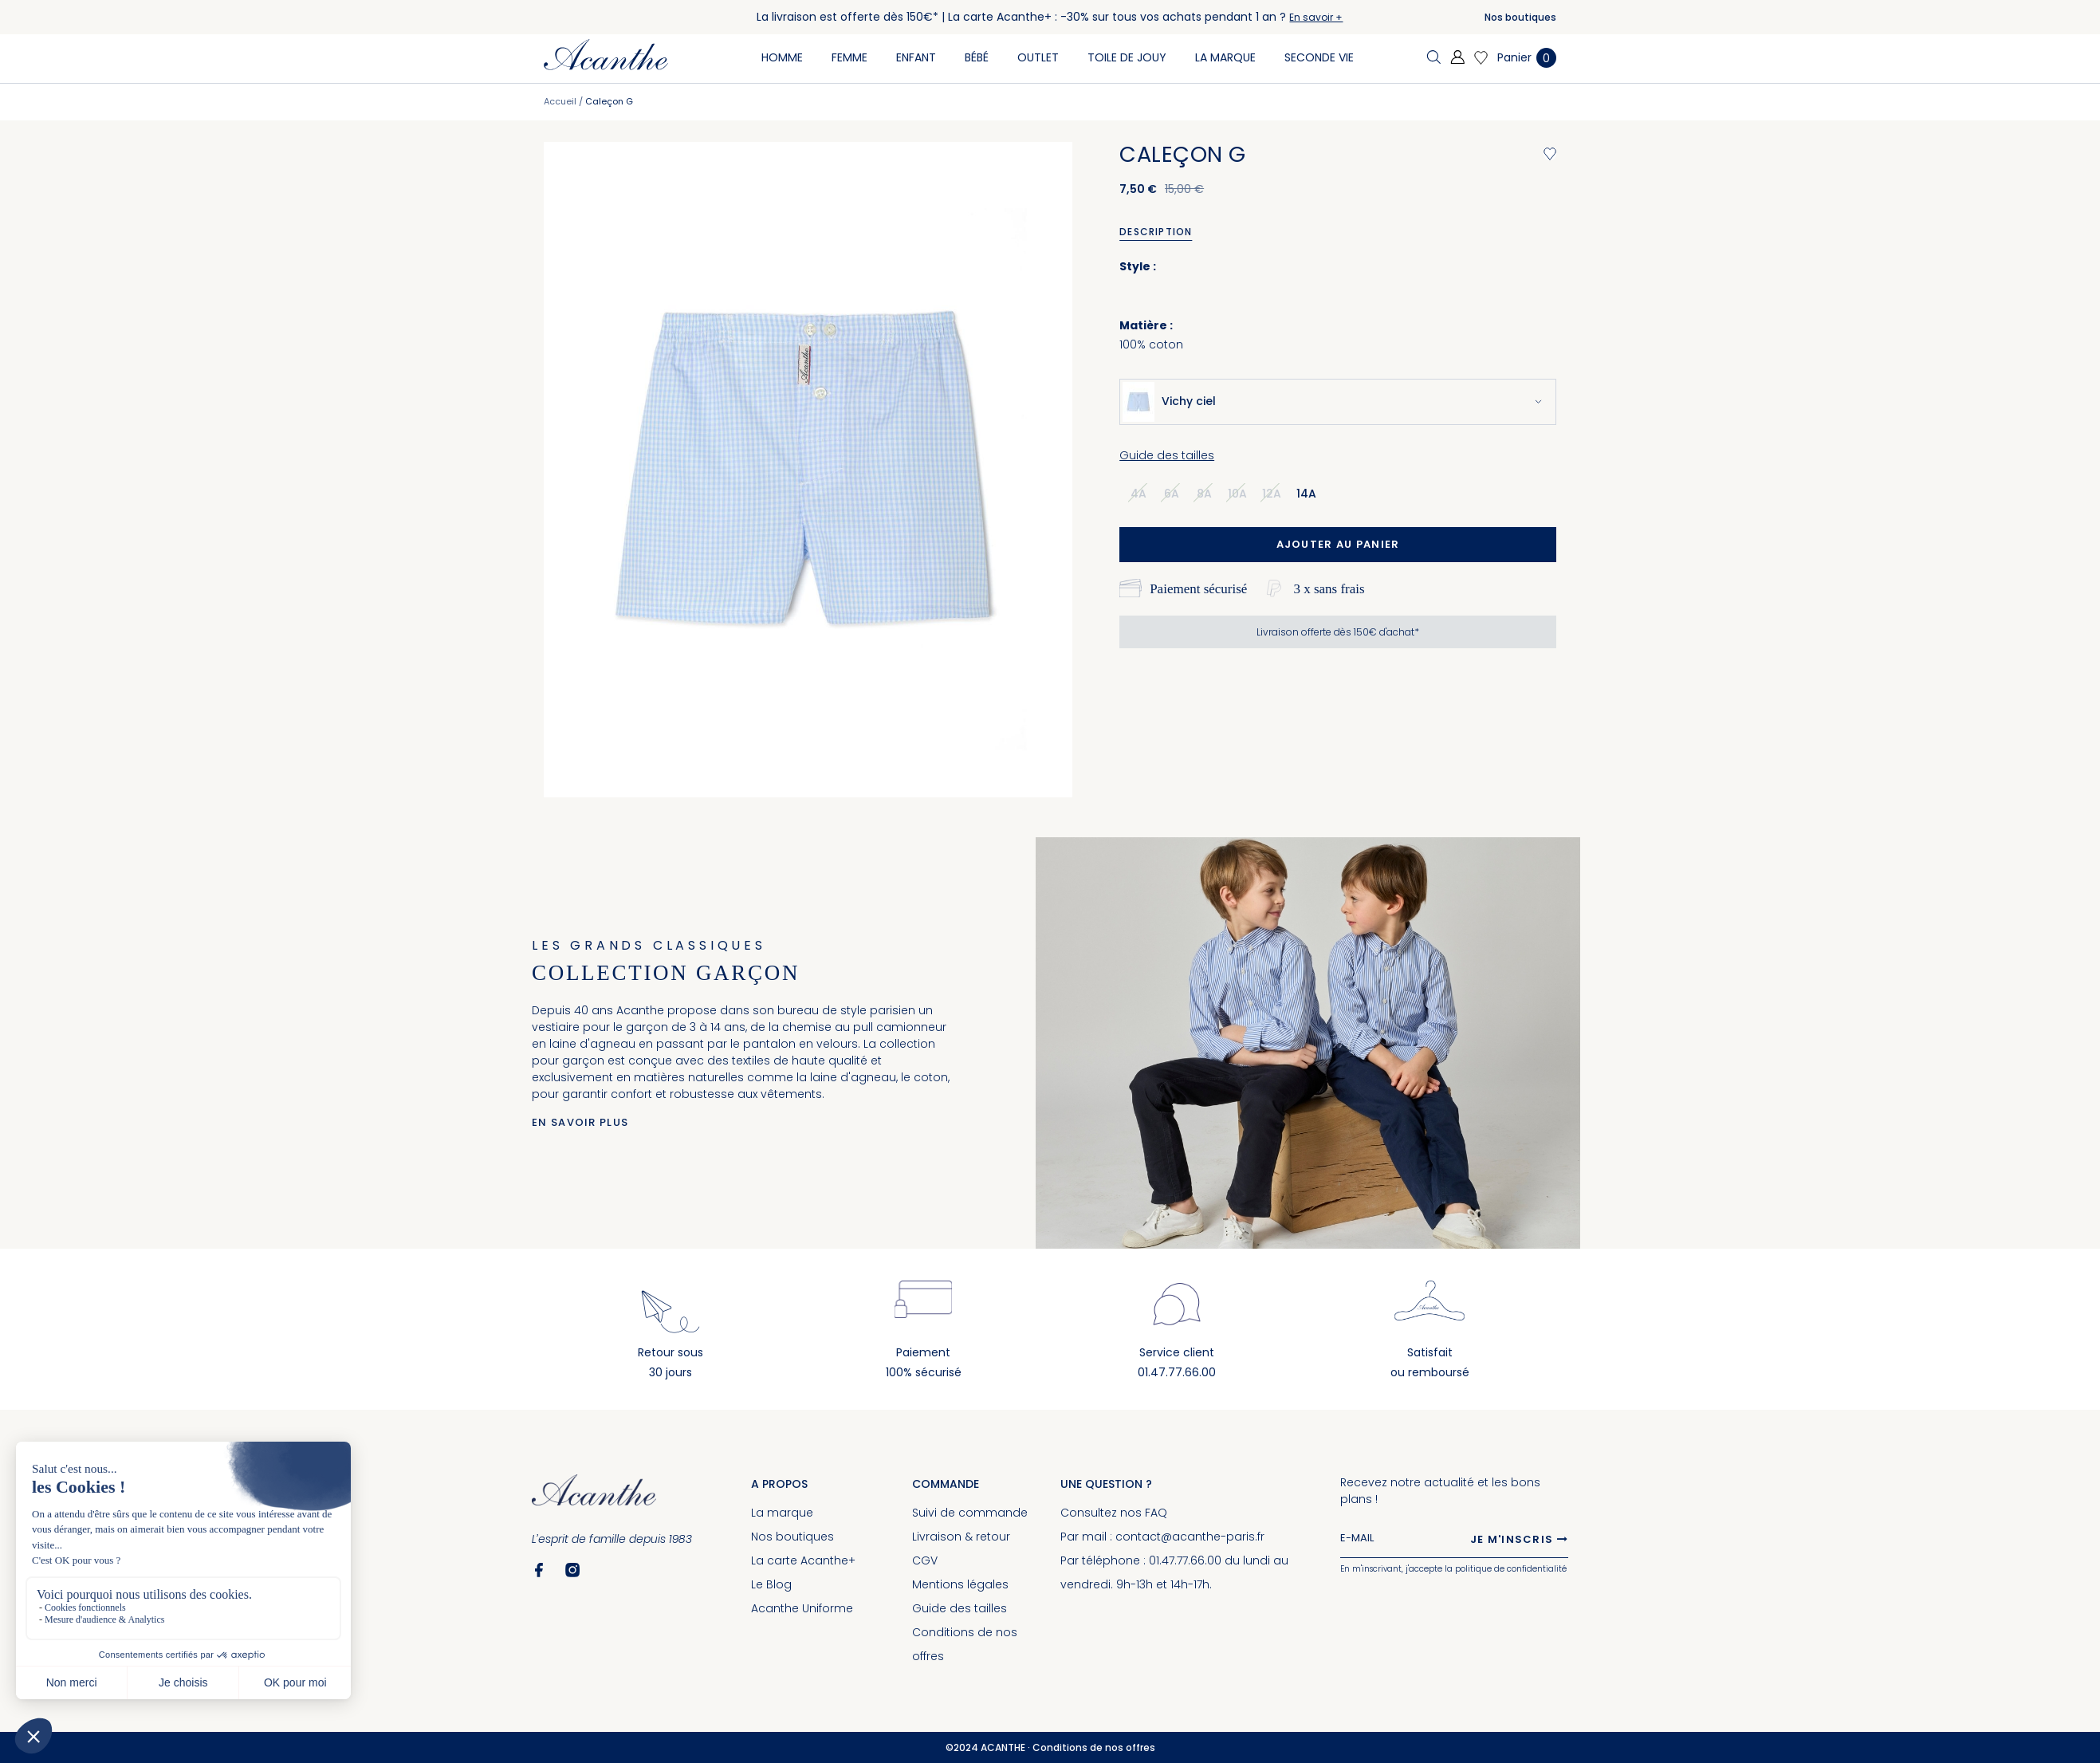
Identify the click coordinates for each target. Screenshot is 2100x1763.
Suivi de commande (970, 1513)
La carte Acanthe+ (803, 1560)
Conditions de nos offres (1093, 1747)
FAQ (1156, 1513)
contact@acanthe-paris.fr (1189, 1537)
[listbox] (1228, 492)
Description (1155, 231)
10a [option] (1237, 494)
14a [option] (1306, 494)
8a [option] (1204, 494)
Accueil (560, 101)
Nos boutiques (1520, 17)
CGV (925, 1560)
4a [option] (1138, 494)
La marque (782, 1513)
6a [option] (1171, 494)
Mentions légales (960, 1584)
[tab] (1161, 232)
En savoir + (1316, 17)
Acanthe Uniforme (802, 1608)
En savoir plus (580, 1122)
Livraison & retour (961, 1537)
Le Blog (771, 1584)
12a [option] (1271, 494)
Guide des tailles (1166, 455)
